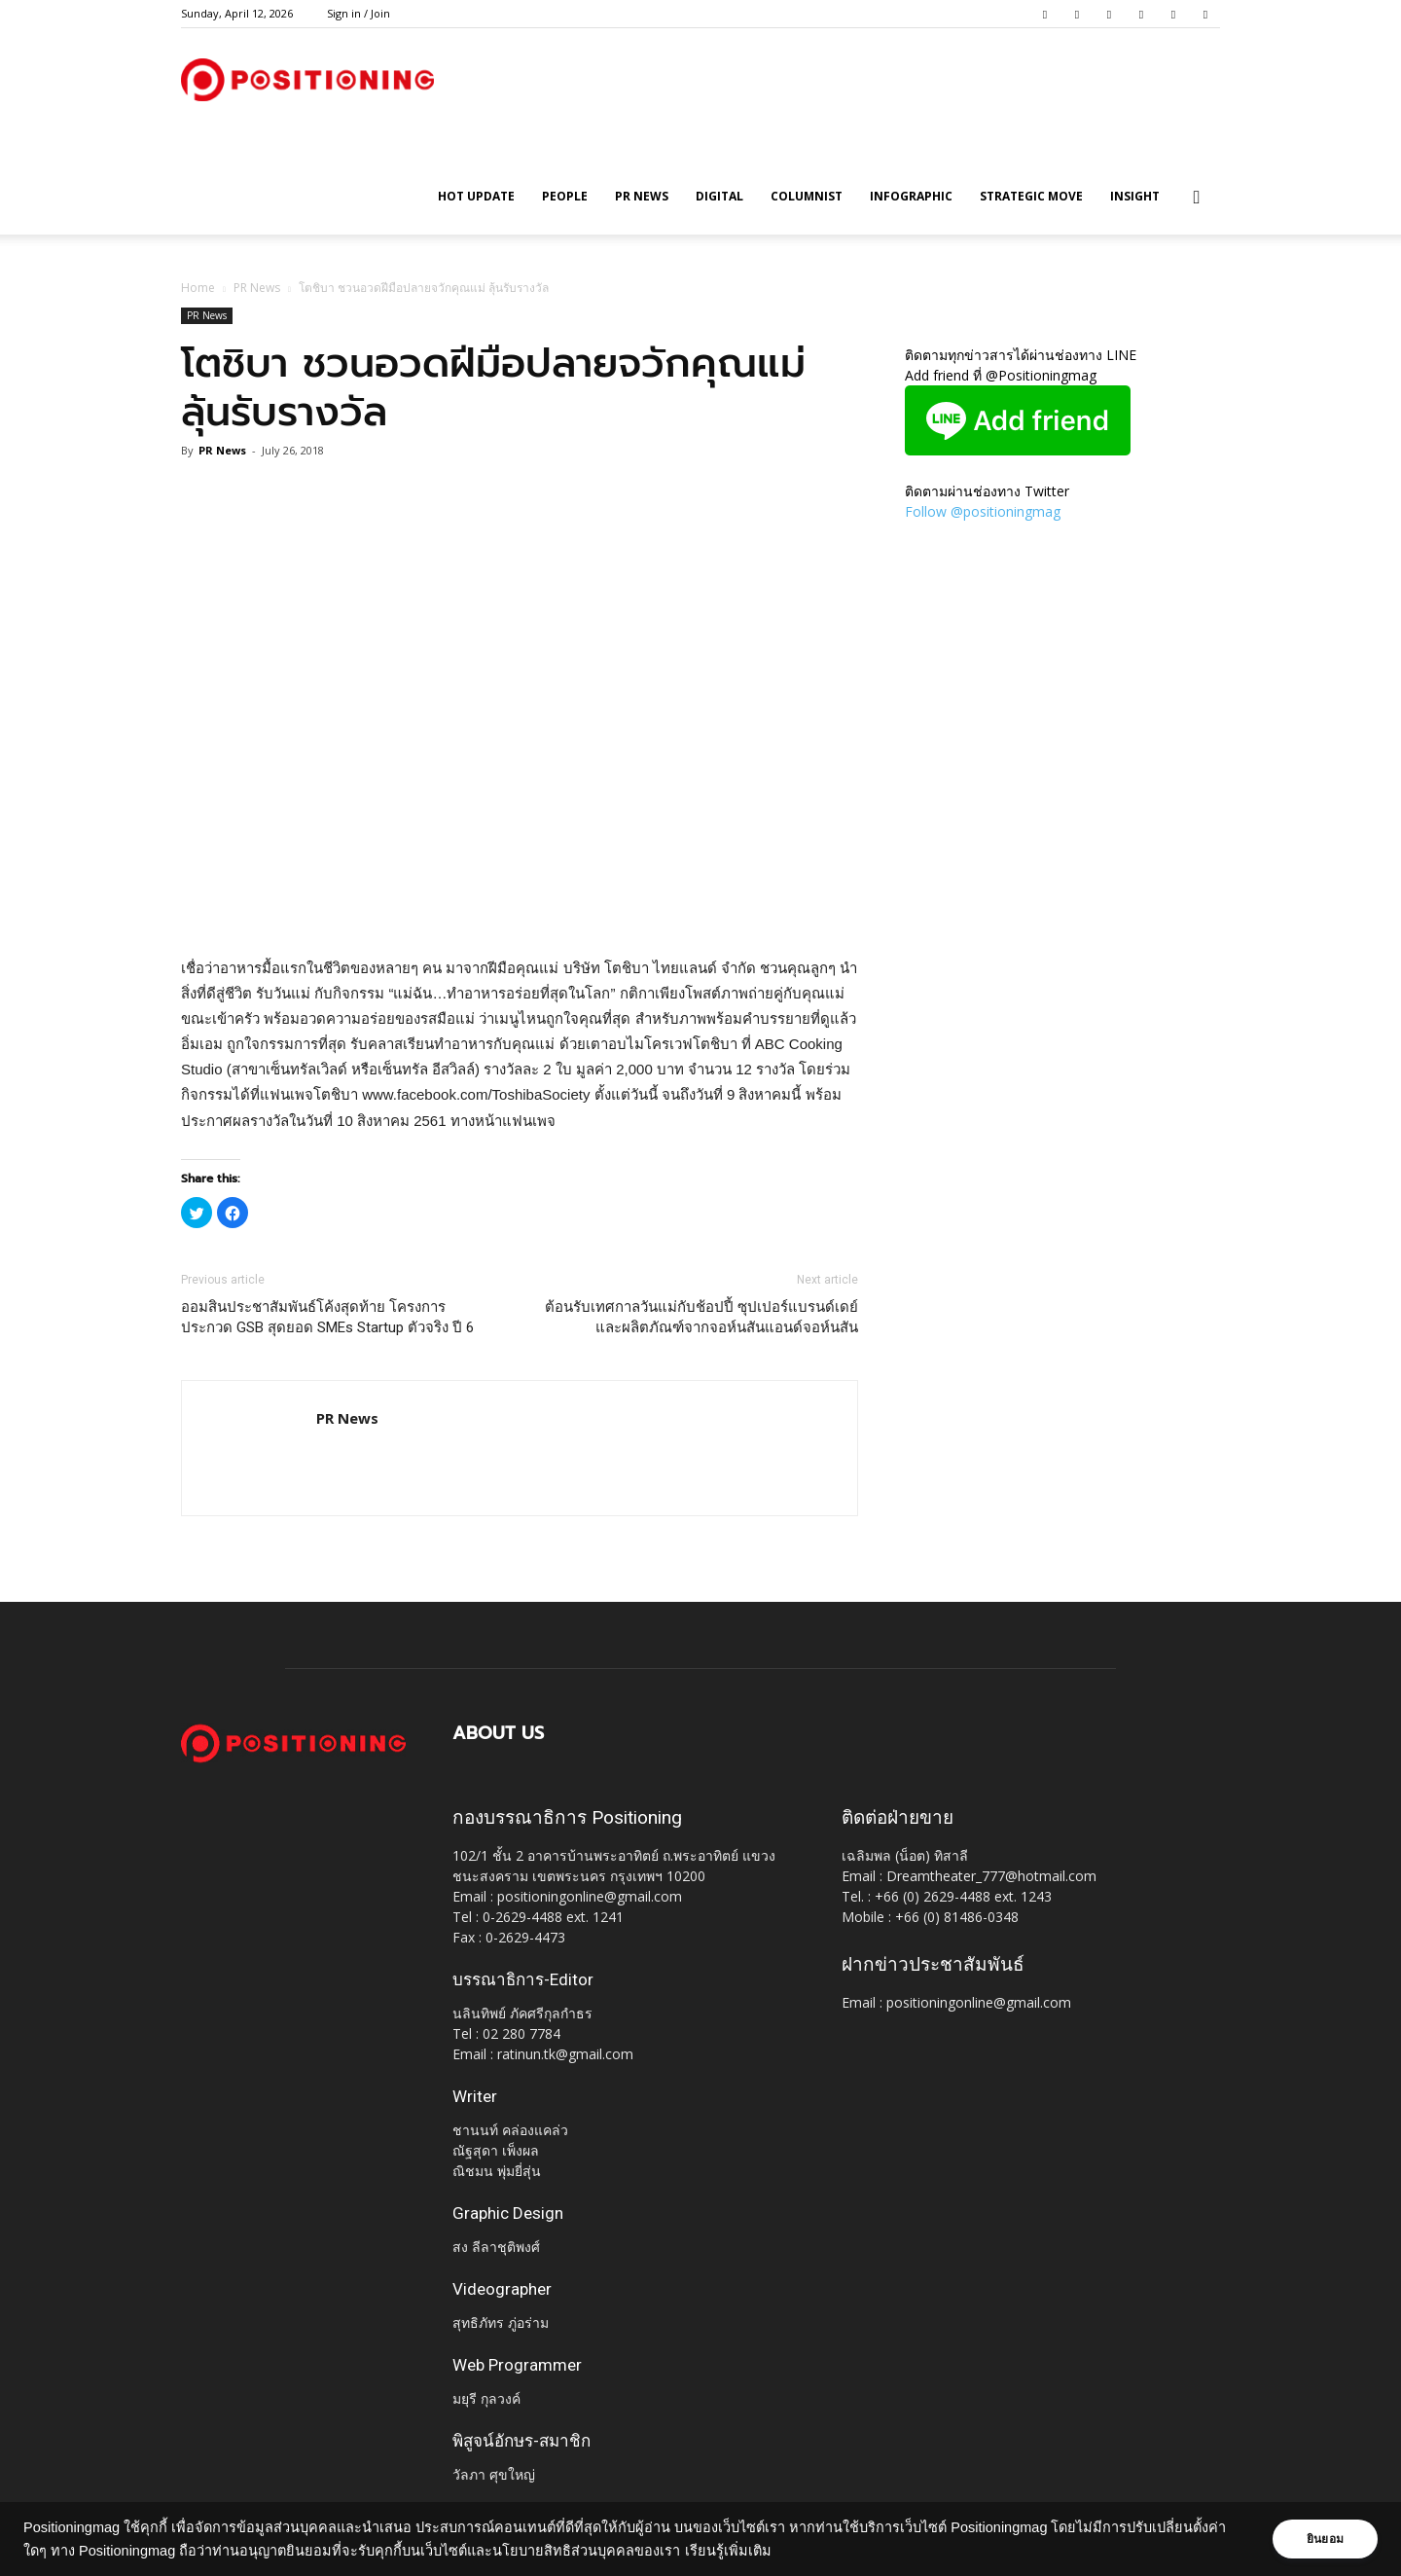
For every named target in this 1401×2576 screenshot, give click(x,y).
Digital (719, 196)
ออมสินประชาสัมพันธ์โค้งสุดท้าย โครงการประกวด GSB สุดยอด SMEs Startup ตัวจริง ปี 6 (327, 1317)
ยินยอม (1325, 2539)
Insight (1135, 196)
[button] (1196, 198)
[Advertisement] (519, 906)
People (565, 196)
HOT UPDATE (476, 196)
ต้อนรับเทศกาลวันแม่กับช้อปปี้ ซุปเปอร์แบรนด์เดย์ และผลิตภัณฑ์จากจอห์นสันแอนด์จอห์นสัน (701, 1317)
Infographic (911, 196)
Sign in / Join (358, 13)
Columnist (807, 196)
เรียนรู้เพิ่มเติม (728, 2550)
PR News (641, 196)
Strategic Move (1031, 196)
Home (198, 287)
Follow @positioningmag (982, 511)
